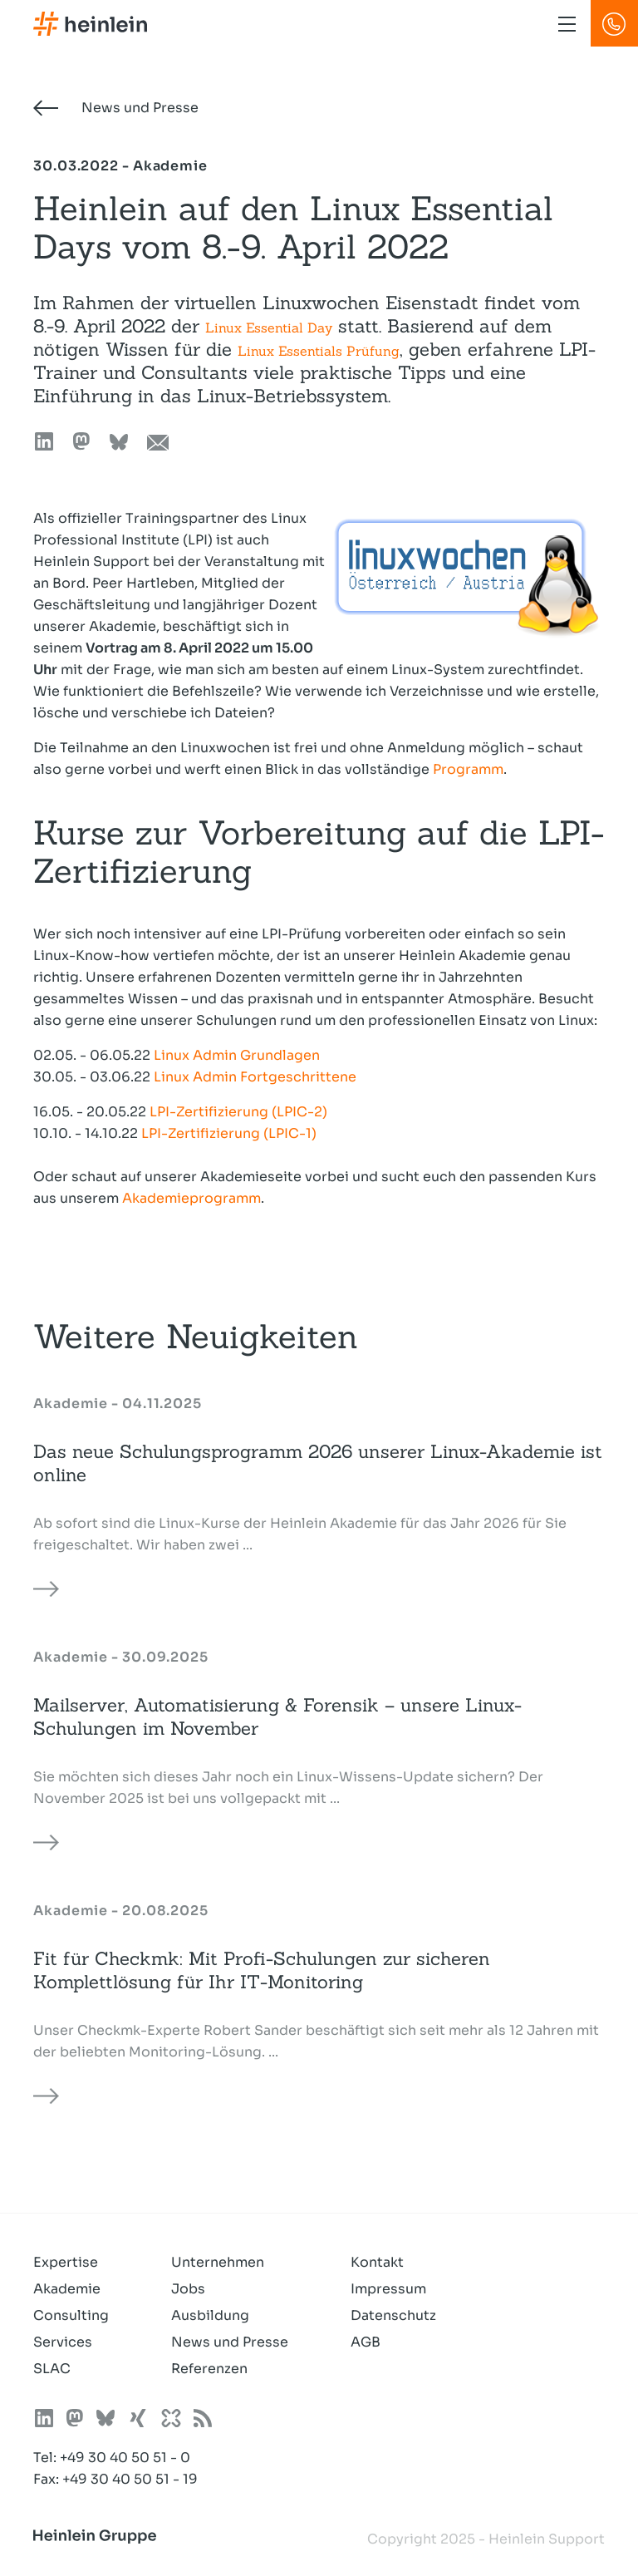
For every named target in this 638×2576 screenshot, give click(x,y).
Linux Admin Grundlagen (237, 1055)
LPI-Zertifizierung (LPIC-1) (229, 1133)
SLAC (52, 2368)
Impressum (388, 2289)
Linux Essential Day (268, 327)
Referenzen (209, 2368)
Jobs (188, 2289)
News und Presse (116, 107)
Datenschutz (393, 2315)
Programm (468, 769)
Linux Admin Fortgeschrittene (255, 1077)
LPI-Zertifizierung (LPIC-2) (238, 1112)
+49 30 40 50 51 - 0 (125, 2457)
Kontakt (377, 2262)
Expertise (65, 2262)
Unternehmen (217, 2262)
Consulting (71, 2315)
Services (62, 2342)
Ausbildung (210, 2315)
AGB (365, 2342)
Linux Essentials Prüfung (319, 350)
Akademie (67, 2289)
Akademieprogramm (191, 1198)
